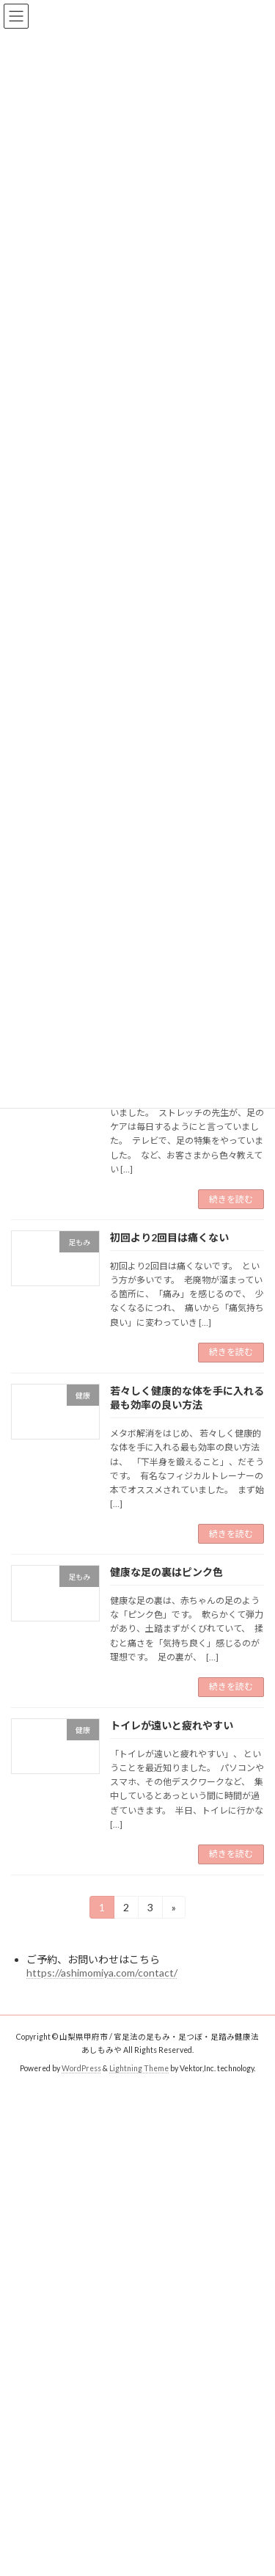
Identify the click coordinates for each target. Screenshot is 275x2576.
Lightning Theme (139, 2068)
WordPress (81, 2068)
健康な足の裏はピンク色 (166, 1572)
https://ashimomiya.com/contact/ (101, 1972)
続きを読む (231, 1199)
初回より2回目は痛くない (169, 1237)
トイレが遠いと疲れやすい (171, 1725)
